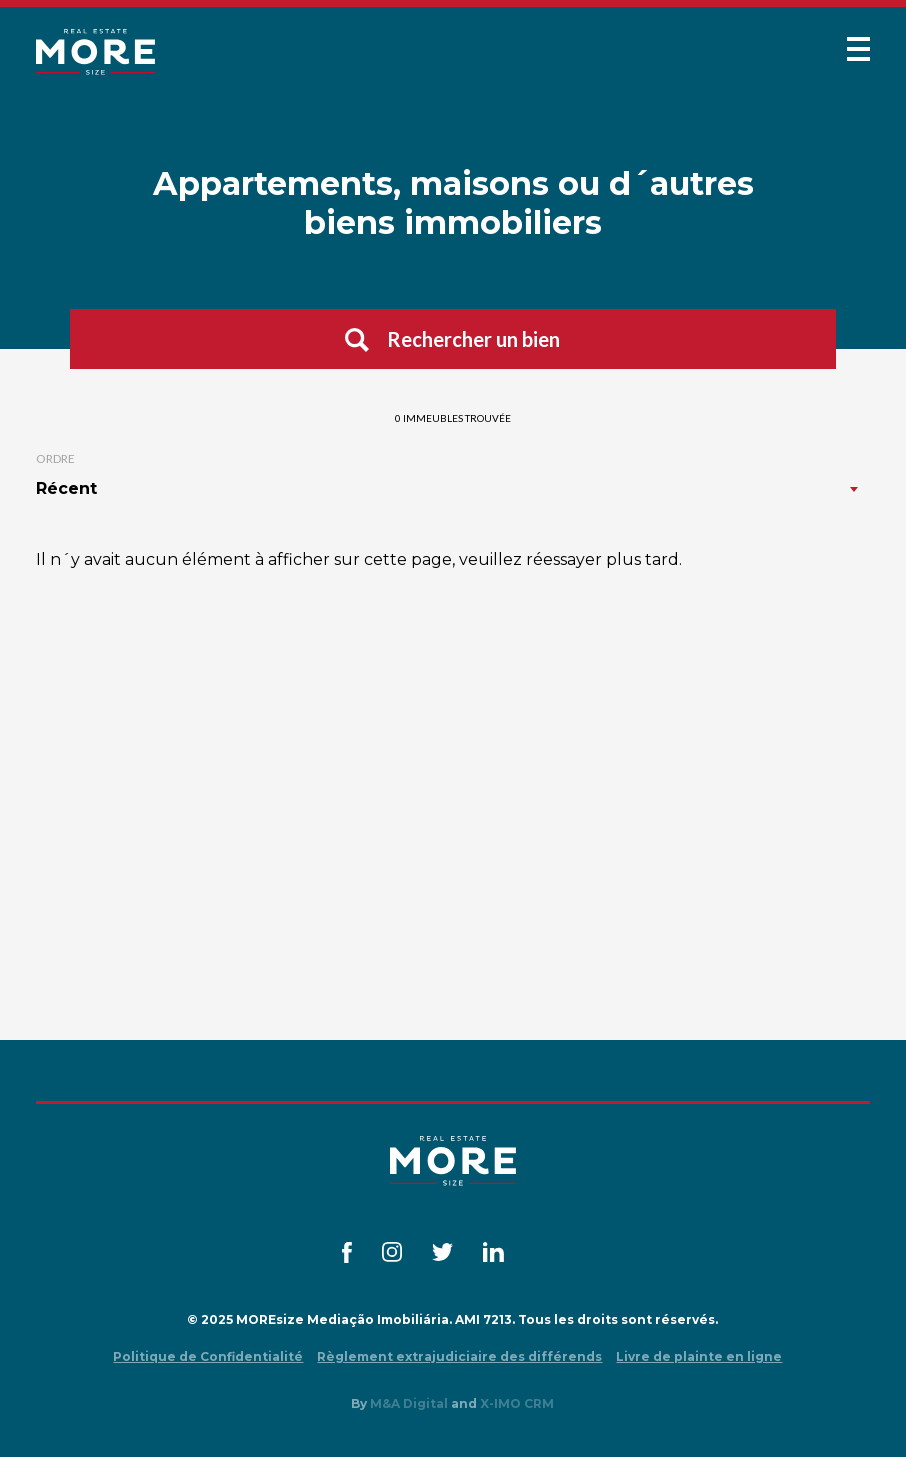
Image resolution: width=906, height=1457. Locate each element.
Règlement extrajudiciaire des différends (459, 1356)
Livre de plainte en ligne (699, 1356)
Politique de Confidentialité (208, 1356)
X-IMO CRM (517, 1403)
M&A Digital (409, 1403)
